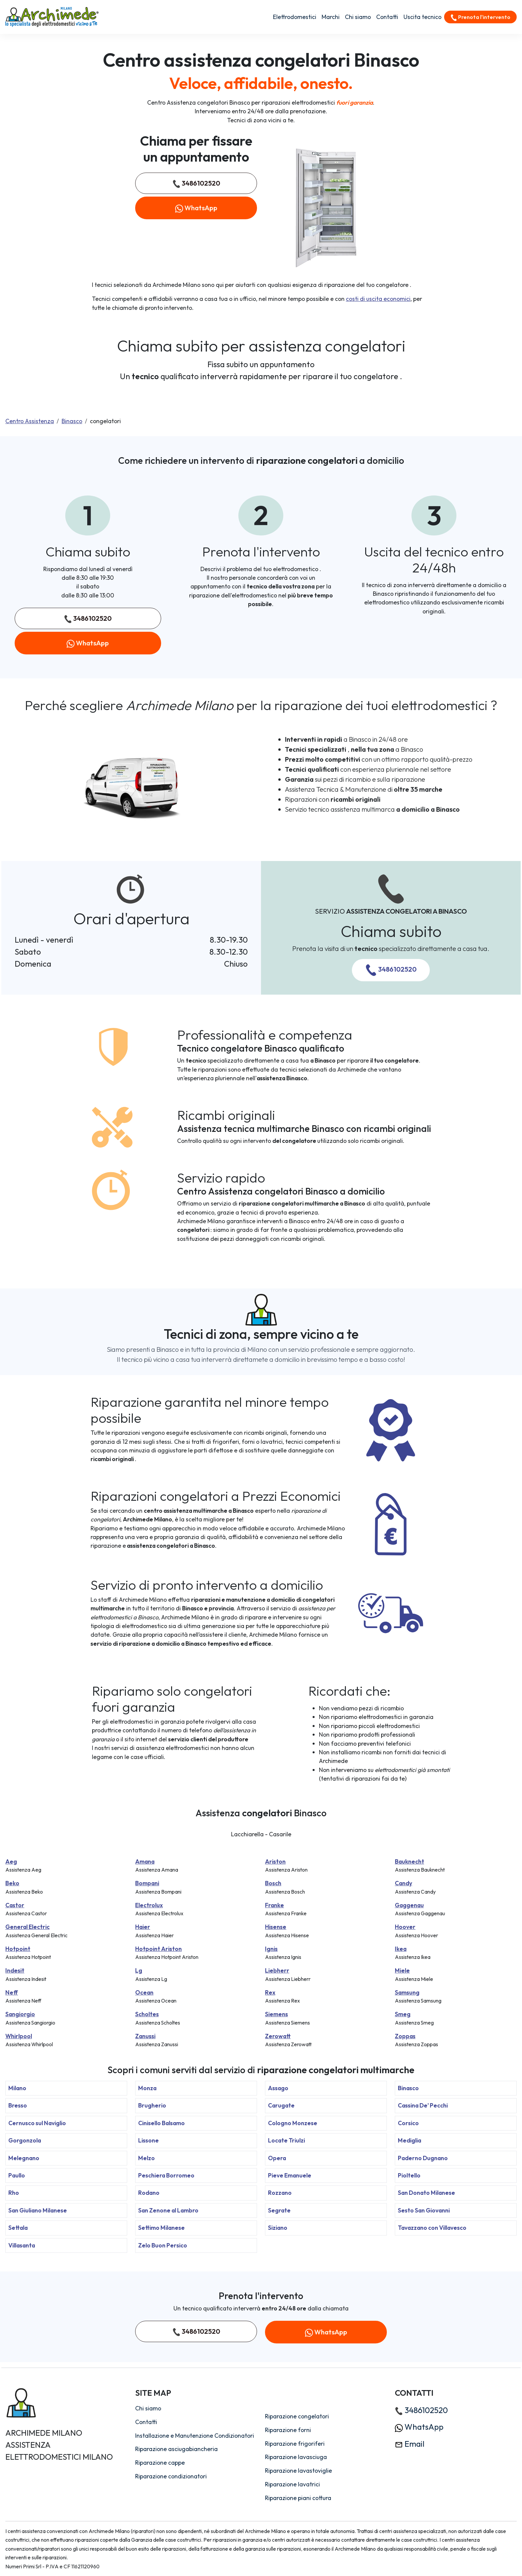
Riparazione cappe (160, 2462)
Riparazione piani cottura (298, 2498)
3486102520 (196, 183)
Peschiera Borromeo (166, 2175)
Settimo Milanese (161, 2227)
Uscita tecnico (422, 17)
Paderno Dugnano (423, 2158)
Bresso (17, 2105)
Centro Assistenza (29, 421)
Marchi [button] (331, 17)
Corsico (408, 2123)
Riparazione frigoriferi (295, 2443)
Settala (18, 2227)
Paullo (16, 2175)
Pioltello (409, 2175)
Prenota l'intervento (480, 17)
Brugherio (152, 2105)
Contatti (387, 17)
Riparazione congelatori (297, 2416)
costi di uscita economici (378, 299)
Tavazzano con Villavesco (432, 2227)
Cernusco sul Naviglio (37, 2123)
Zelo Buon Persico (162, 2245)
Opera (277, 2158)
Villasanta (21, 2245)
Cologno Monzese (292, 2123)
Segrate (279, 2210)
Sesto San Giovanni (424, 2210)
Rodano (148, 2192)
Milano (17, 2088)
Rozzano (280, 2192)
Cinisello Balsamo (161, 2123)
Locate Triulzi (286, 2140)
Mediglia (409, 2140)
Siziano (277, 2227)
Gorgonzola (24, 2140)
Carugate (281, 2105)
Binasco (72, 421)
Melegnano (23, 2158)
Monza (147, 2088)
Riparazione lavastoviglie (298, 2470)
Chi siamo (358, 17)
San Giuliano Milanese (37, 2210)
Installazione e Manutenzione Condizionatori (194, 2435)
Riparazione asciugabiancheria (176, 2449)
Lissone (148, 2140)
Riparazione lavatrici (292, 2484)
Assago (278, 2088)
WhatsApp (196, 208)
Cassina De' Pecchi (423, 2105)
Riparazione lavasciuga (296, 2457)
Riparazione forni (288, 2430)
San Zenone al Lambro (168, 2210)
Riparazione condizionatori (171, 2476)
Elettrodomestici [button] (294, 17)
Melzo (146, 2158)
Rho (13, 2192)
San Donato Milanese (426, 2192)
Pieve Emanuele (289, 2175)
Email (409, 2444)
